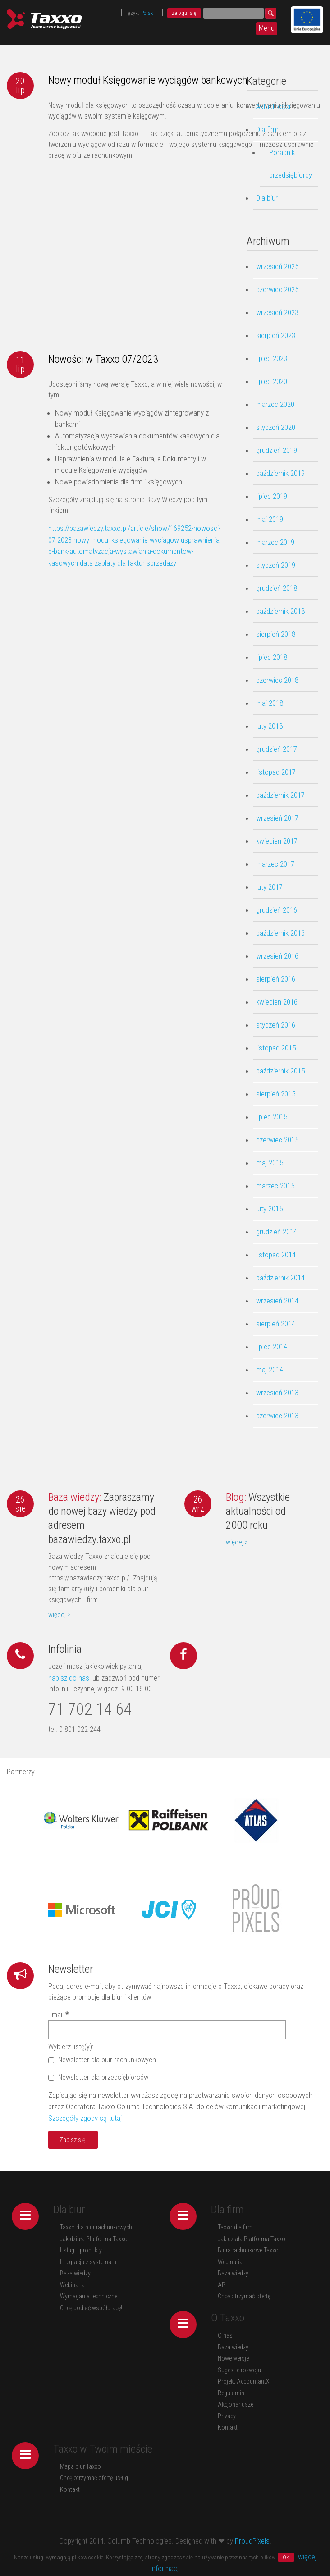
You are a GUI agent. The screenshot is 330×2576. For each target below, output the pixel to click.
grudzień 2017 (276, 749)
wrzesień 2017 (277, 817)
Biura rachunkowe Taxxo (248, 2250)
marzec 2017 (275, 863)
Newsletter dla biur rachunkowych (102, 2059)
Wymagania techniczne (88, 2296)
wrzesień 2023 (277, 312)
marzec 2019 (275, 542)
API (222, 2284)
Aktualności (273, 106)
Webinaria (72, 2284)
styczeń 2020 (275, 427)
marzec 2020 (275, 404)
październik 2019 (280, 473)
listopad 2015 (276, 1047)
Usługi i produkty (81, 2250)
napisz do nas (68, 1677)
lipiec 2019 (271, 496)
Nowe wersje (233, 2358)
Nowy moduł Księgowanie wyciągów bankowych (148, 80)
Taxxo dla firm (235, 2227)
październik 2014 (280, 1277)
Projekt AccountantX (244, 2381)
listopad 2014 (276, 1254)
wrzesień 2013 (277, 1392)
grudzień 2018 (276, 588)
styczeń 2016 (275, 1024)
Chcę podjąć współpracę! (91, 2307)
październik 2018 (280, 611)
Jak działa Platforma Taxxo (94, 2239)
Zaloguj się (184, 13)
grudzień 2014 (276, 1231)
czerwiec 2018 (277, 680)
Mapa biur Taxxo (80, 2466)
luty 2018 (269, 726)
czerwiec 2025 (277, 289)
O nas (225, 2335)
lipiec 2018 (271, 657)
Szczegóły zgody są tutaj (85, 2118)
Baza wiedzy (75, 2273)
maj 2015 (269, 1162)
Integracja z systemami (89, 2261)
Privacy (227, 2416)
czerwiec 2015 (277, 1139)
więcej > (59, 1615)
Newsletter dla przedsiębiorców (98, 2077)
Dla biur (267, 197)
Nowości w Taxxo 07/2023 (103, 359)
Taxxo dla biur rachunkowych (96, 2227)
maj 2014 (269, 1369)
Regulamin (231, 2393)
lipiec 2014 (271, 1346)
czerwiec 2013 (277, 1415)
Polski (148, 13)
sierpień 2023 (275, 335)
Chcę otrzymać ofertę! (245, 2296)
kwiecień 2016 (277, 1001)
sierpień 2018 (275, 634)
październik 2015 (280, 1070)
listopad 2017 (276, 771)
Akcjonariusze (235, 2404)
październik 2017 (280, 794)
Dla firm (267, 129)
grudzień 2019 (276, 450)
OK (286, 2557)
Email (58, 2014)
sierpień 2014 (275, 1323)
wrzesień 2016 (277, 955)
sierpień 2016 (275, 978)
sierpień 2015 (275, 1093)
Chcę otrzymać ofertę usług (94, 2477)
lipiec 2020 (271, 381)
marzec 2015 (275, 1185)
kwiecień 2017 (277, 840)
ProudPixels (252, 2540)
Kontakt (228, 2427)
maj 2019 (269, 519)
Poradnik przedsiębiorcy (290, 163)
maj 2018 (269, 703)
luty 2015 (269, 1208)
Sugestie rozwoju (239, 2370)
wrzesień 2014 (277, 1300)
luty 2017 (269, 886)
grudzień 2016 (276, 909)
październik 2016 (280, 932)
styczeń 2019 (275, 565)
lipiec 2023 (271, 358)
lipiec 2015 (271, 1116)
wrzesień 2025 (277, 266)
